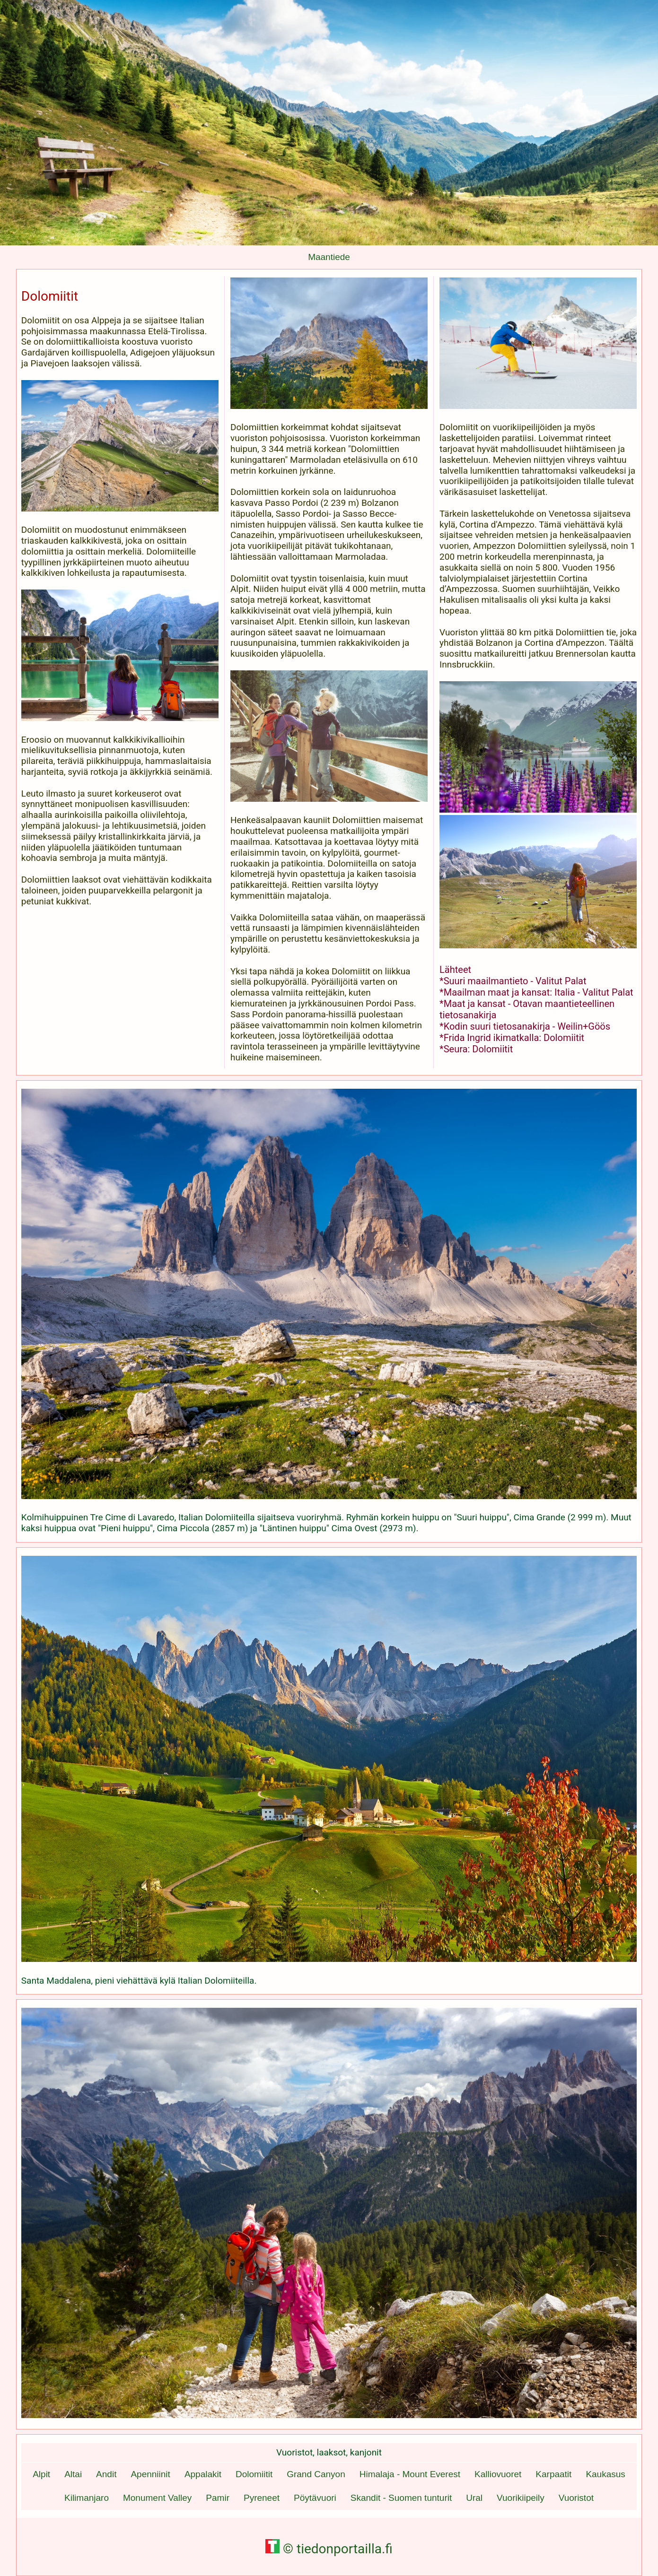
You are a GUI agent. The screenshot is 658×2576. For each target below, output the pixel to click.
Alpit (41, 2474)
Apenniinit (150, 2474)
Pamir (217, 2498)
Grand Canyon (316, 2474)
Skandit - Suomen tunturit (401, 2498)
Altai (73, 2474)
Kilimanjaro (86, 2498)
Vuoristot (576, 2498)
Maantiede (329, 257)
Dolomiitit (254, 2474)
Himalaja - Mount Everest (410, 2474)
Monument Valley (157, 2498)
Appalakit (202, 2474)
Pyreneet (262, 2498)
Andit (106, 2474)
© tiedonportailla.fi (329, 2549)
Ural (474, 2498)
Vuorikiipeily (520, 2498)
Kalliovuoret (497, 2474)
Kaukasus (605, 2474)
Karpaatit (553, 2474)
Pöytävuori (315, 2498)
